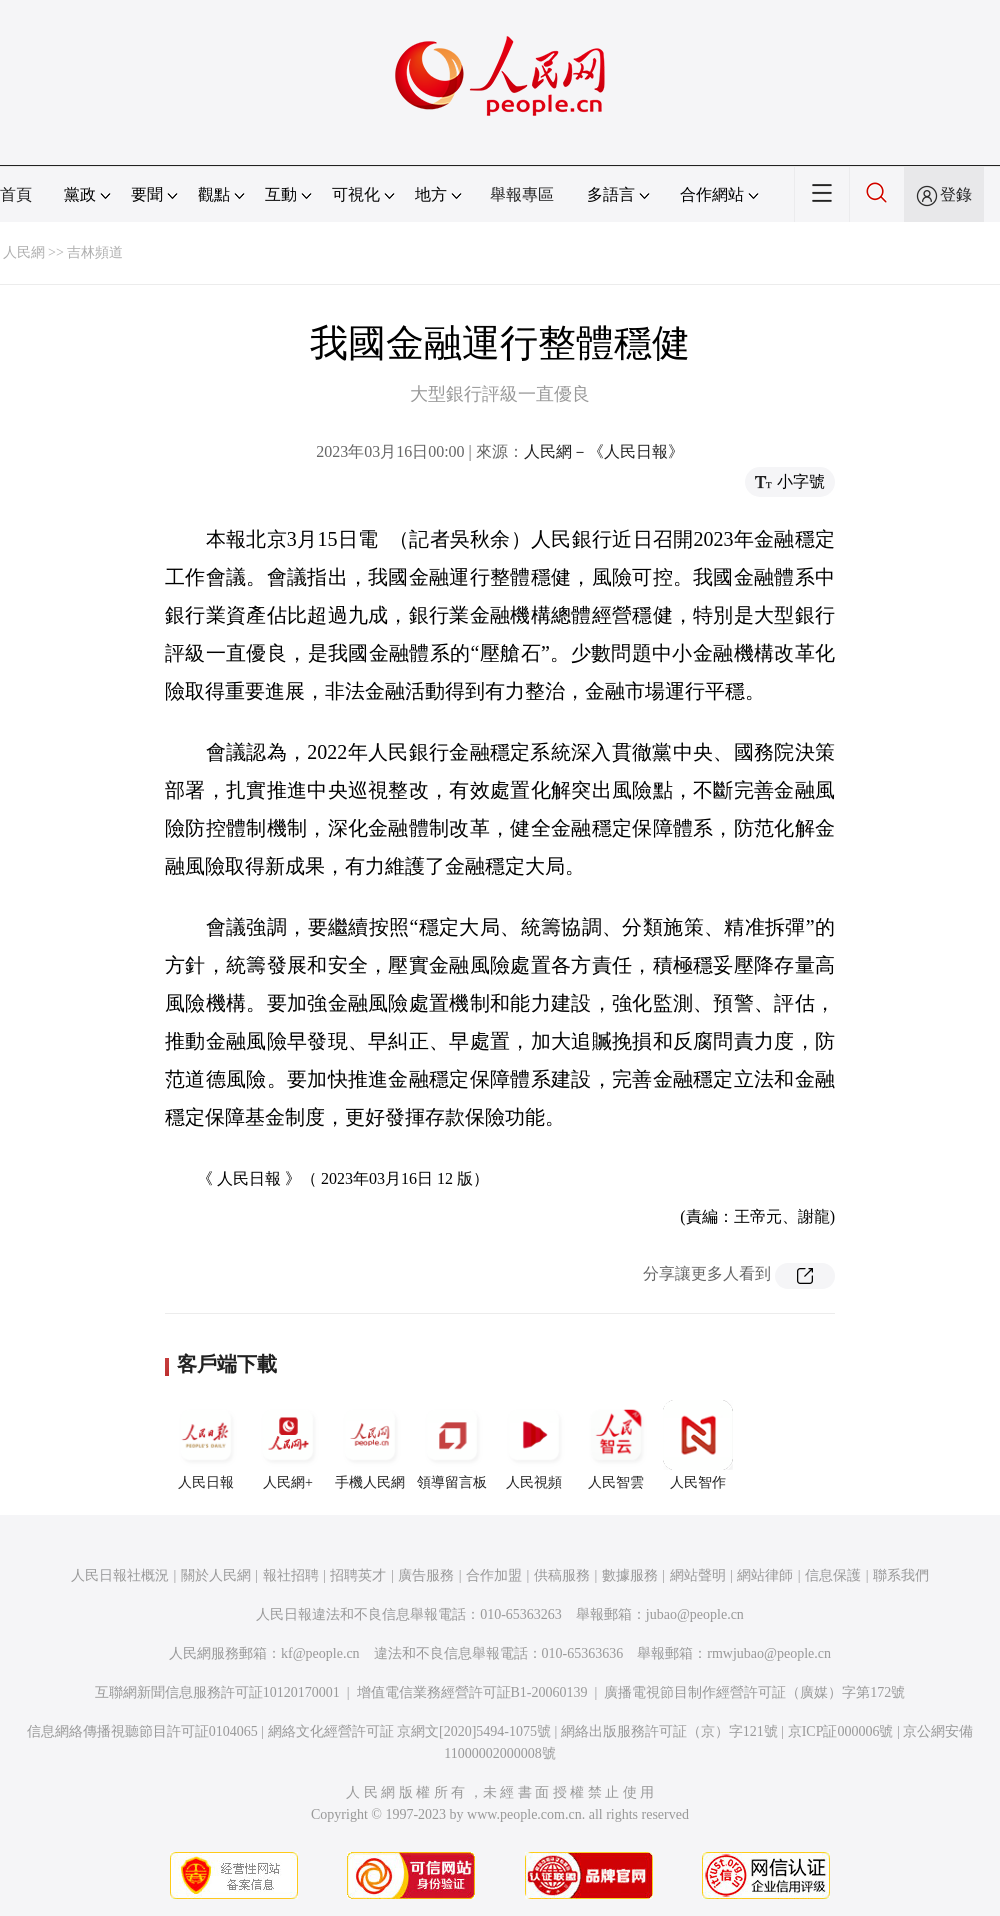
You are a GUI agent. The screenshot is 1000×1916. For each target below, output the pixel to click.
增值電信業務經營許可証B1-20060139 (472, 1692)
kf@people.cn (320, 1653)
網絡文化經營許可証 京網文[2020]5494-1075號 (410, 1731)
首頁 (16, 194)
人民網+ (288, 1445)
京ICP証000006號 (841, 1731)
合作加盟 (494, 1575)
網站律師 (765, 1575)
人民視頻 (534, 1445)
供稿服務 (562, 1575)
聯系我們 (901, 1575)
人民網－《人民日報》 (604, 451)
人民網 (24, 252)
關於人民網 (216, 1575)
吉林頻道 (95, 252)
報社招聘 (291, 1575)
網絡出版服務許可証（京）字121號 (669, 1731)
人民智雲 (616, 1445)
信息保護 (833, 1575)
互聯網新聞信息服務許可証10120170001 (217, 1692)
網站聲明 (698, 1575)
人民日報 (206, 1445)
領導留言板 (452, 1445)
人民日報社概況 (120, 1575)
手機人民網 (370, 1445)
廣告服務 (426, 1575)
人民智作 (698, 1445)
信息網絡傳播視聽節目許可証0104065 (142, 1731)
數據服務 (630, 1575)
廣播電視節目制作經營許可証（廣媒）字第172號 (754, 1692)
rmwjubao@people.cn (769, 1653)
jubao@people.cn (695, 1614)
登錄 (956, 194)
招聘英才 (358, 1575)
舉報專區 (522, 194)
